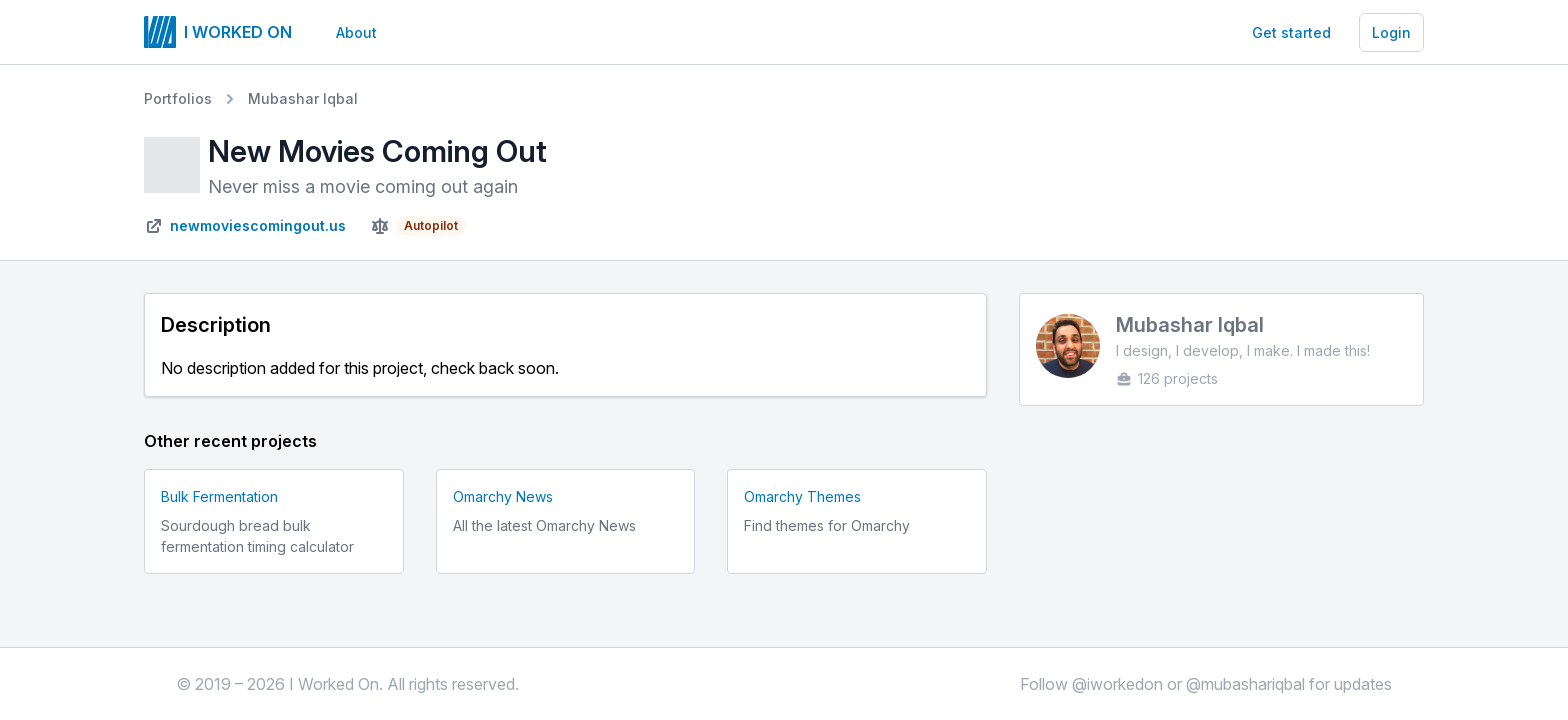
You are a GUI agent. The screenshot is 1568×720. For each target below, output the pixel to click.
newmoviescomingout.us (258, 225)
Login (1391, 32)
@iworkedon (1117, 684)
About (356, 32)
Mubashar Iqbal (303, 98)
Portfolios (178, 98)
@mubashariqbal (1245, 684)
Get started (1291, 32)
